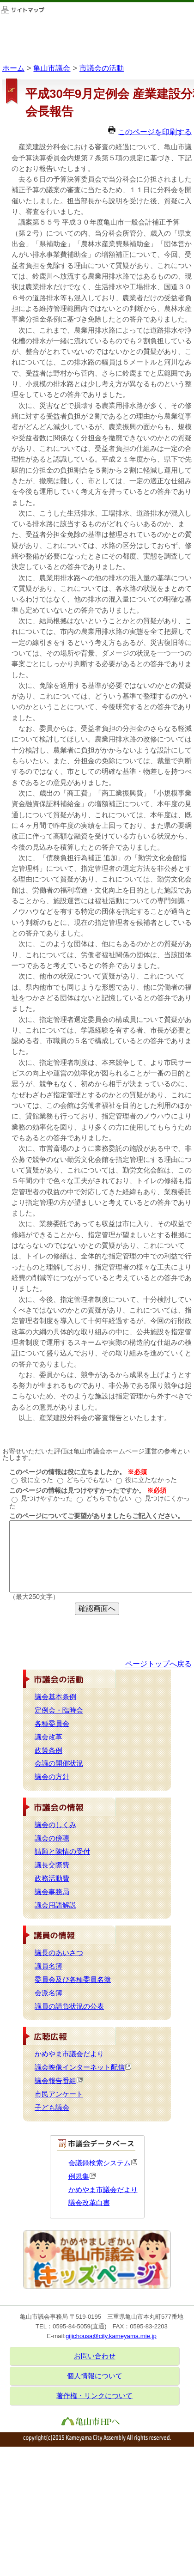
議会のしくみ (55, 1825)
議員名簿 (48, 1966)
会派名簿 (48, 1993)
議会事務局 (52, 1892)
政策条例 (48, 1750)
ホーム (13, 68)
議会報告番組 (59, 2080)
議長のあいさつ (59, 1952)
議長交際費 (52, 1865)
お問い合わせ (94, 2356)
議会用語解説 (55, 1905)
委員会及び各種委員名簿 (73, 1979)
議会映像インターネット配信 (83, 2067)
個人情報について (94, 2376)
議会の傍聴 (52, 1838)
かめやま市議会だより (69, 2054)
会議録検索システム (103, 2163)
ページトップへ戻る (158, 1663)
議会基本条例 (55, 1697)
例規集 (82, 2176)
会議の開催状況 (59, 1763)
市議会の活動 (101, 68)
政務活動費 (52, 1878)
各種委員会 (52, 1723)
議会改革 (48, 1737)
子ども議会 (52, 2107)
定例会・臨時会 (59, 1710)
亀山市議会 (51, 68)
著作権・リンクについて (94, 2396)
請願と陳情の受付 (62, 1851)
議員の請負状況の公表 (69, 2006)
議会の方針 (52, 1776)
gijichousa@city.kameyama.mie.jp (111, 2336)
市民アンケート (59, 2094)
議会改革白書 (89, 2202)
